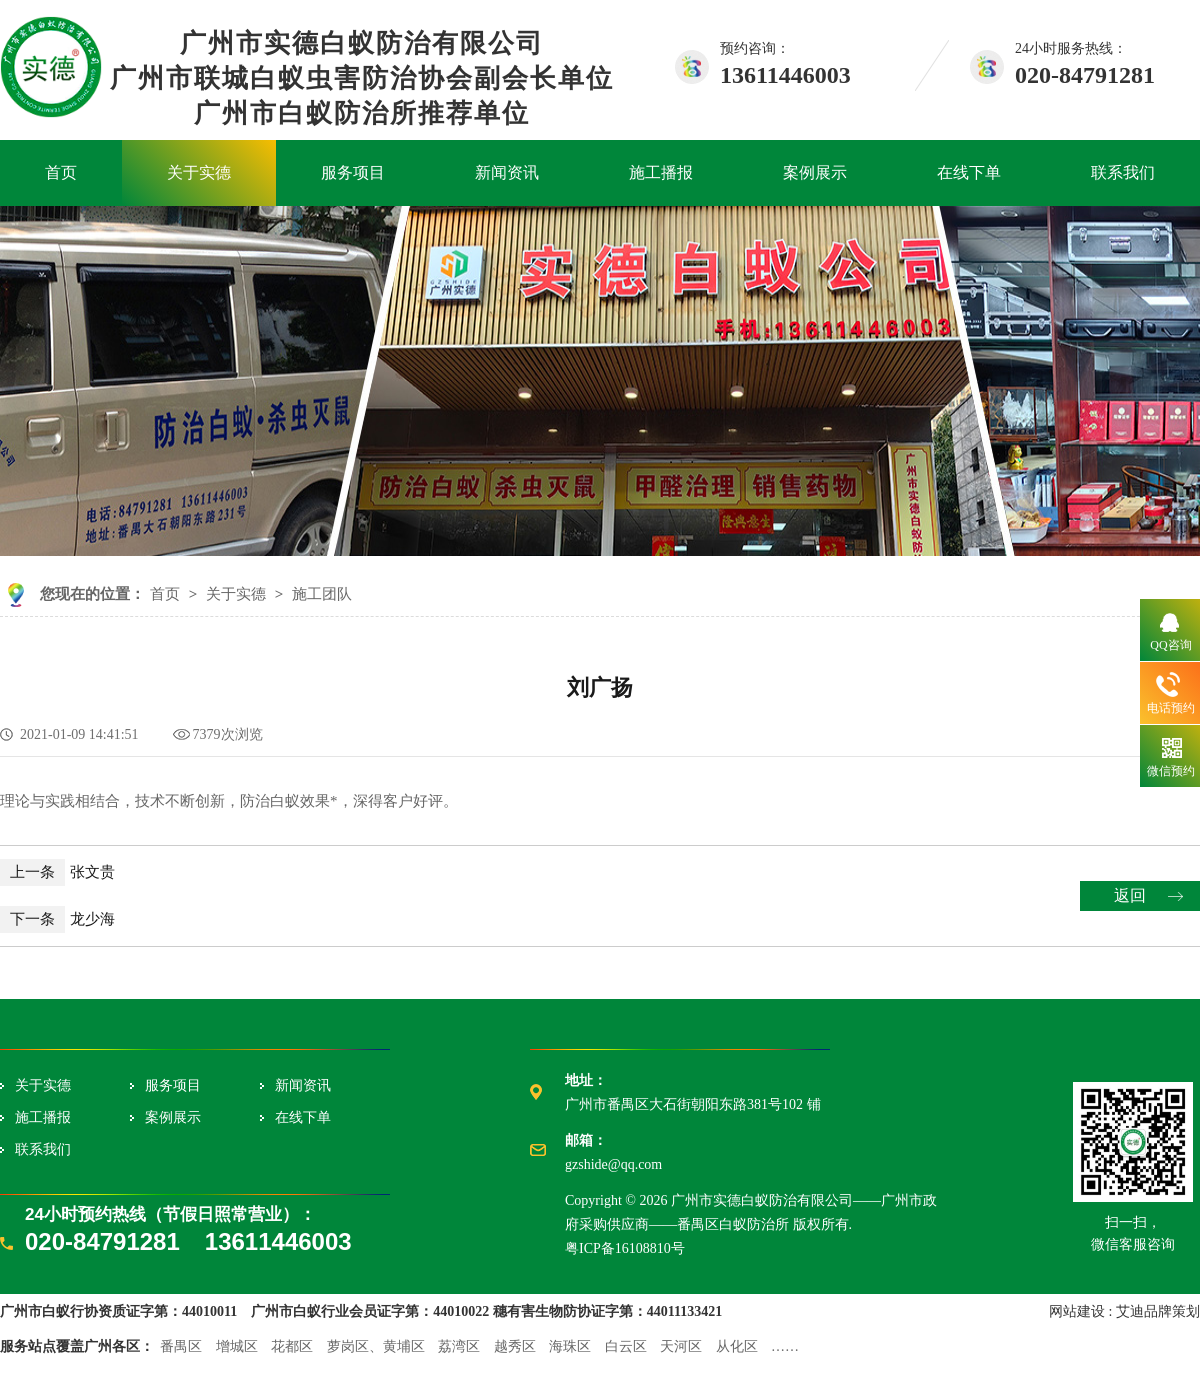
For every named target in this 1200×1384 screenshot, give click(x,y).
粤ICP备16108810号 (625, 1248)
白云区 (626, 1346)
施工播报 (661, 172)
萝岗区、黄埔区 (376, 1346)
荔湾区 (459, 1346)
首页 (61, 172)
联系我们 (1123, 172)
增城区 (237, 1346)
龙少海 (57, 919)
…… (785, 1346)
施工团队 (322, 594)
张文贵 (57, 872)
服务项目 (353, 172)
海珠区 (570, 1346)
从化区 (737, 1346)
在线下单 (969, 172)
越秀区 (515, 1346)
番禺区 (181, 1346)
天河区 (681, 1346)
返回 (1130, 895)
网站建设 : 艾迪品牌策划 (1124, 1311)
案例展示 (815, 172)
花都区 (292, 1346)
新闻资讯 (507, 172)
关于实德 (199, 172)
